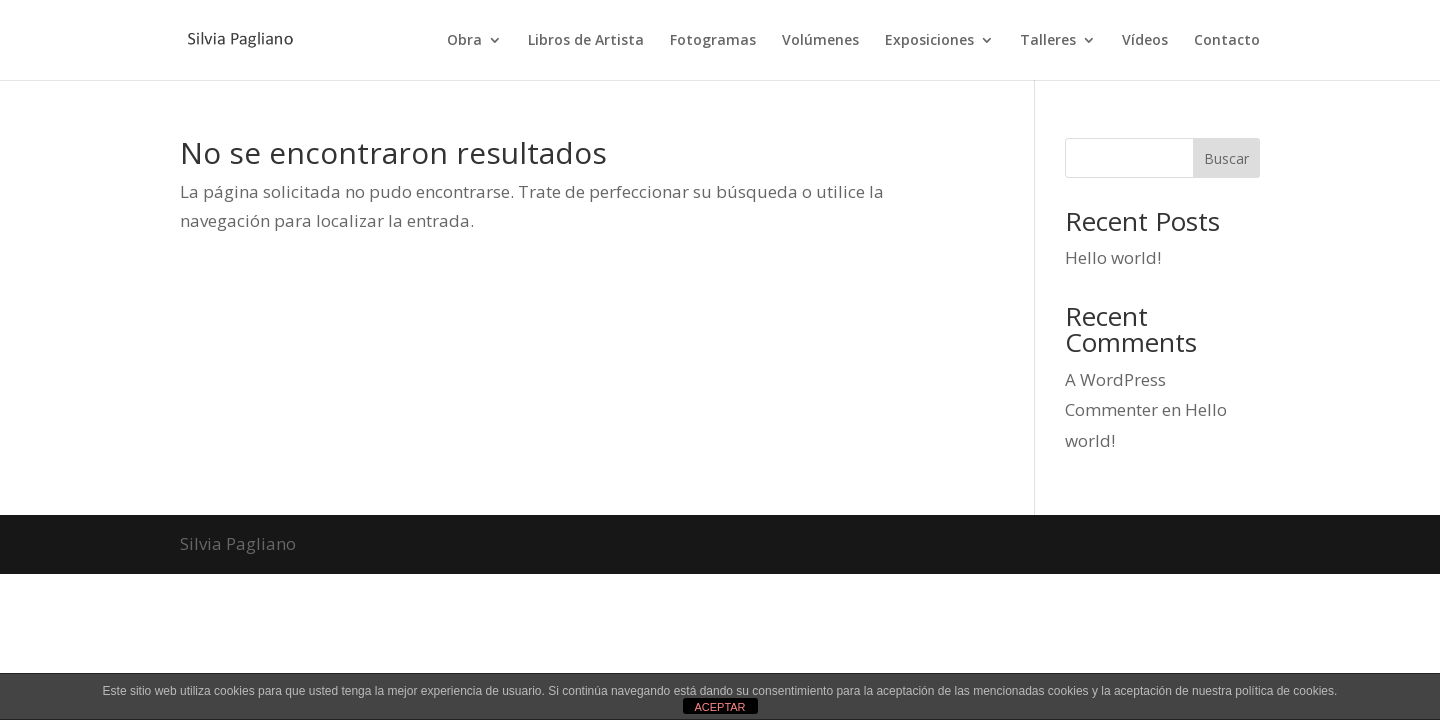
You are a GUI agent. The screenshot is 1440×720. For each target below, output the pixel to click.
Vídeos (1145, 41)
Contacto (1227, 41)
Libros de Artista (586, 41)
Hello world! (1113, 257)
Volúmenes (820, 41)
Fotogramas (713, 41)
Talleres (1048, 41)
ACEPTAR (719, 707)
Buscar (1226, 158)
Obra (464, 41)
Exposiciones (929, 41)
